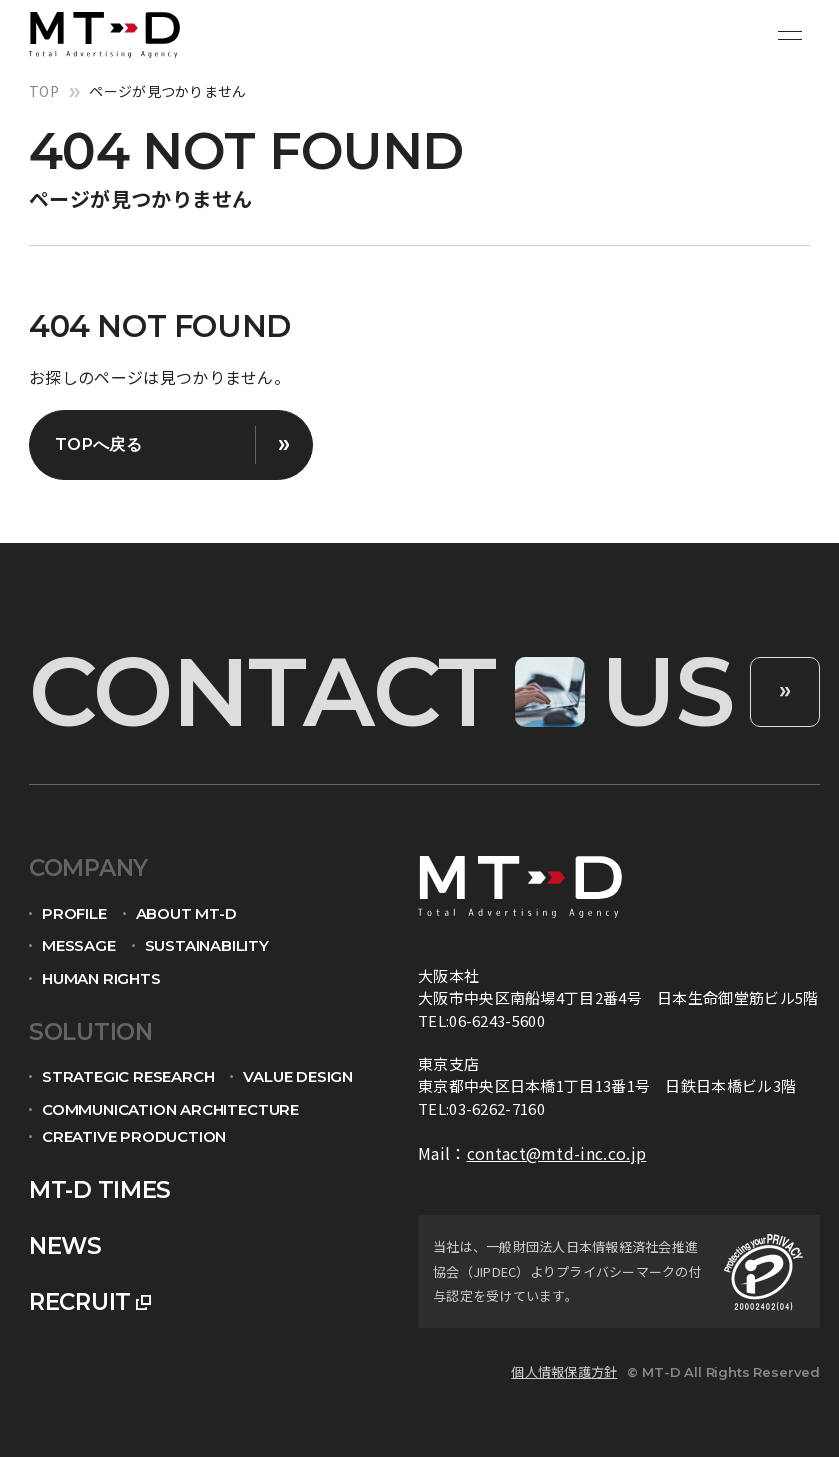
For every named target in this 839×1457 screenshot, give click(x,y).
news (65, 1246)
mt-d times (100, 1190)
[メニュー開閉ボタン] (790, 35)
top (44, 91)
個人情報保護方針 (564, 1371)
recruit (80, 1302)
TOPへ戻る (98, 444)
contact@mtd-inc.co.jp (557, 1153)
